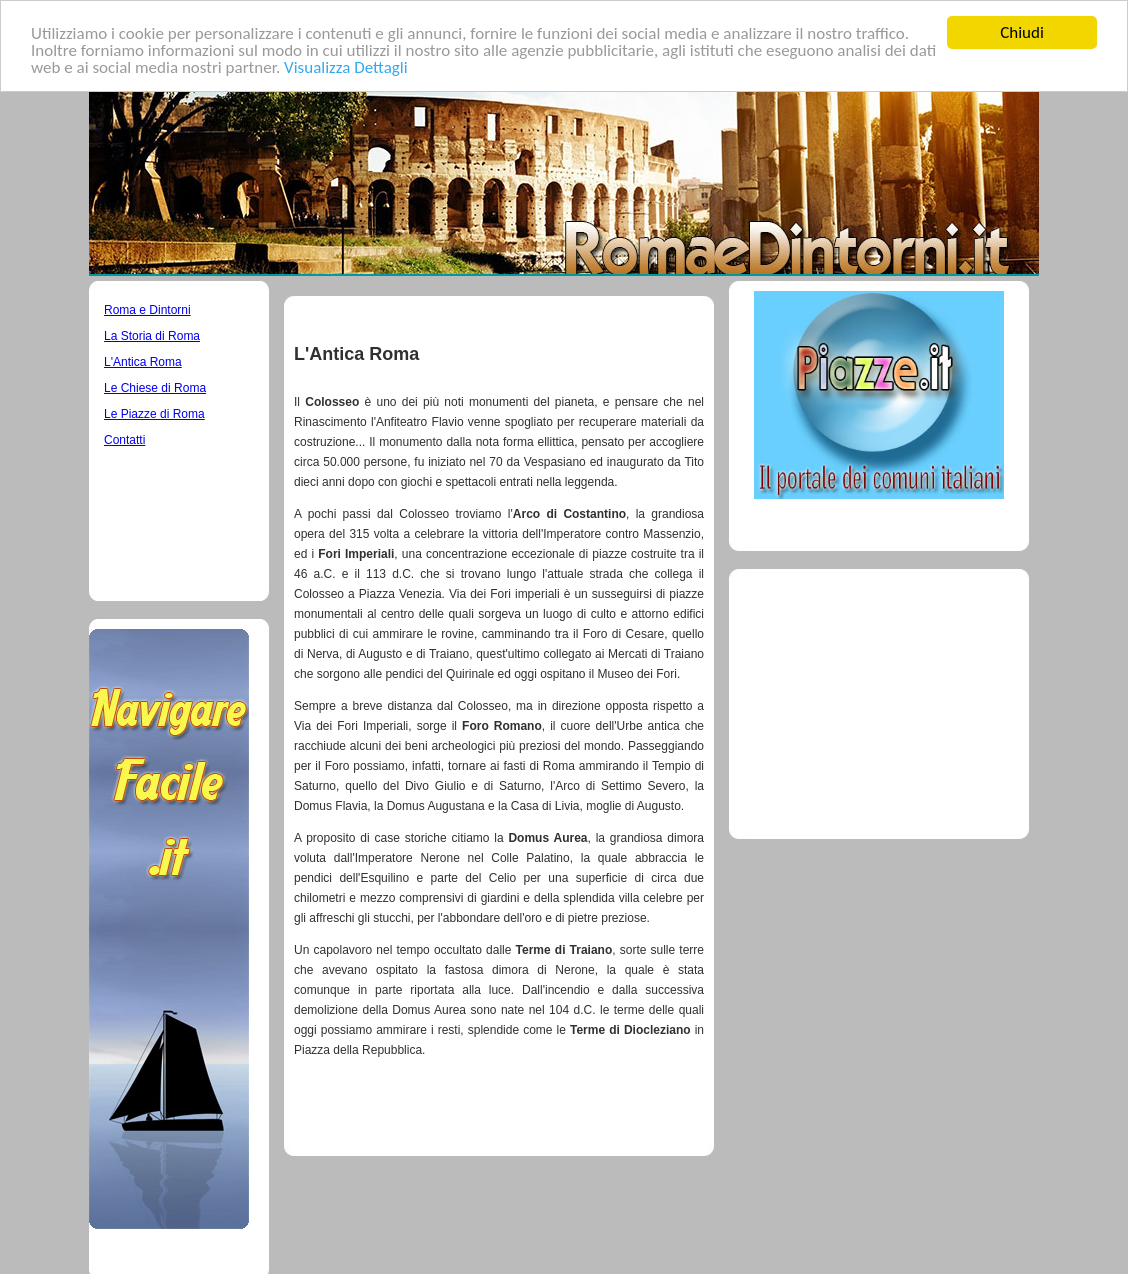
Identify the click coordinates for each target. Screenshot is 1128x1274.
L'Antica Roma (143, 362)
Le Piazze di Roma (154, 414)
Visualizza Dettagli (346, 66)
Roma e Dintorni (147, 310)
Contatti (124, 440)
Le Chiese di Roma (155, 388)
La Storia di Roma (152, 336)
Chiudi (1022, 32)
